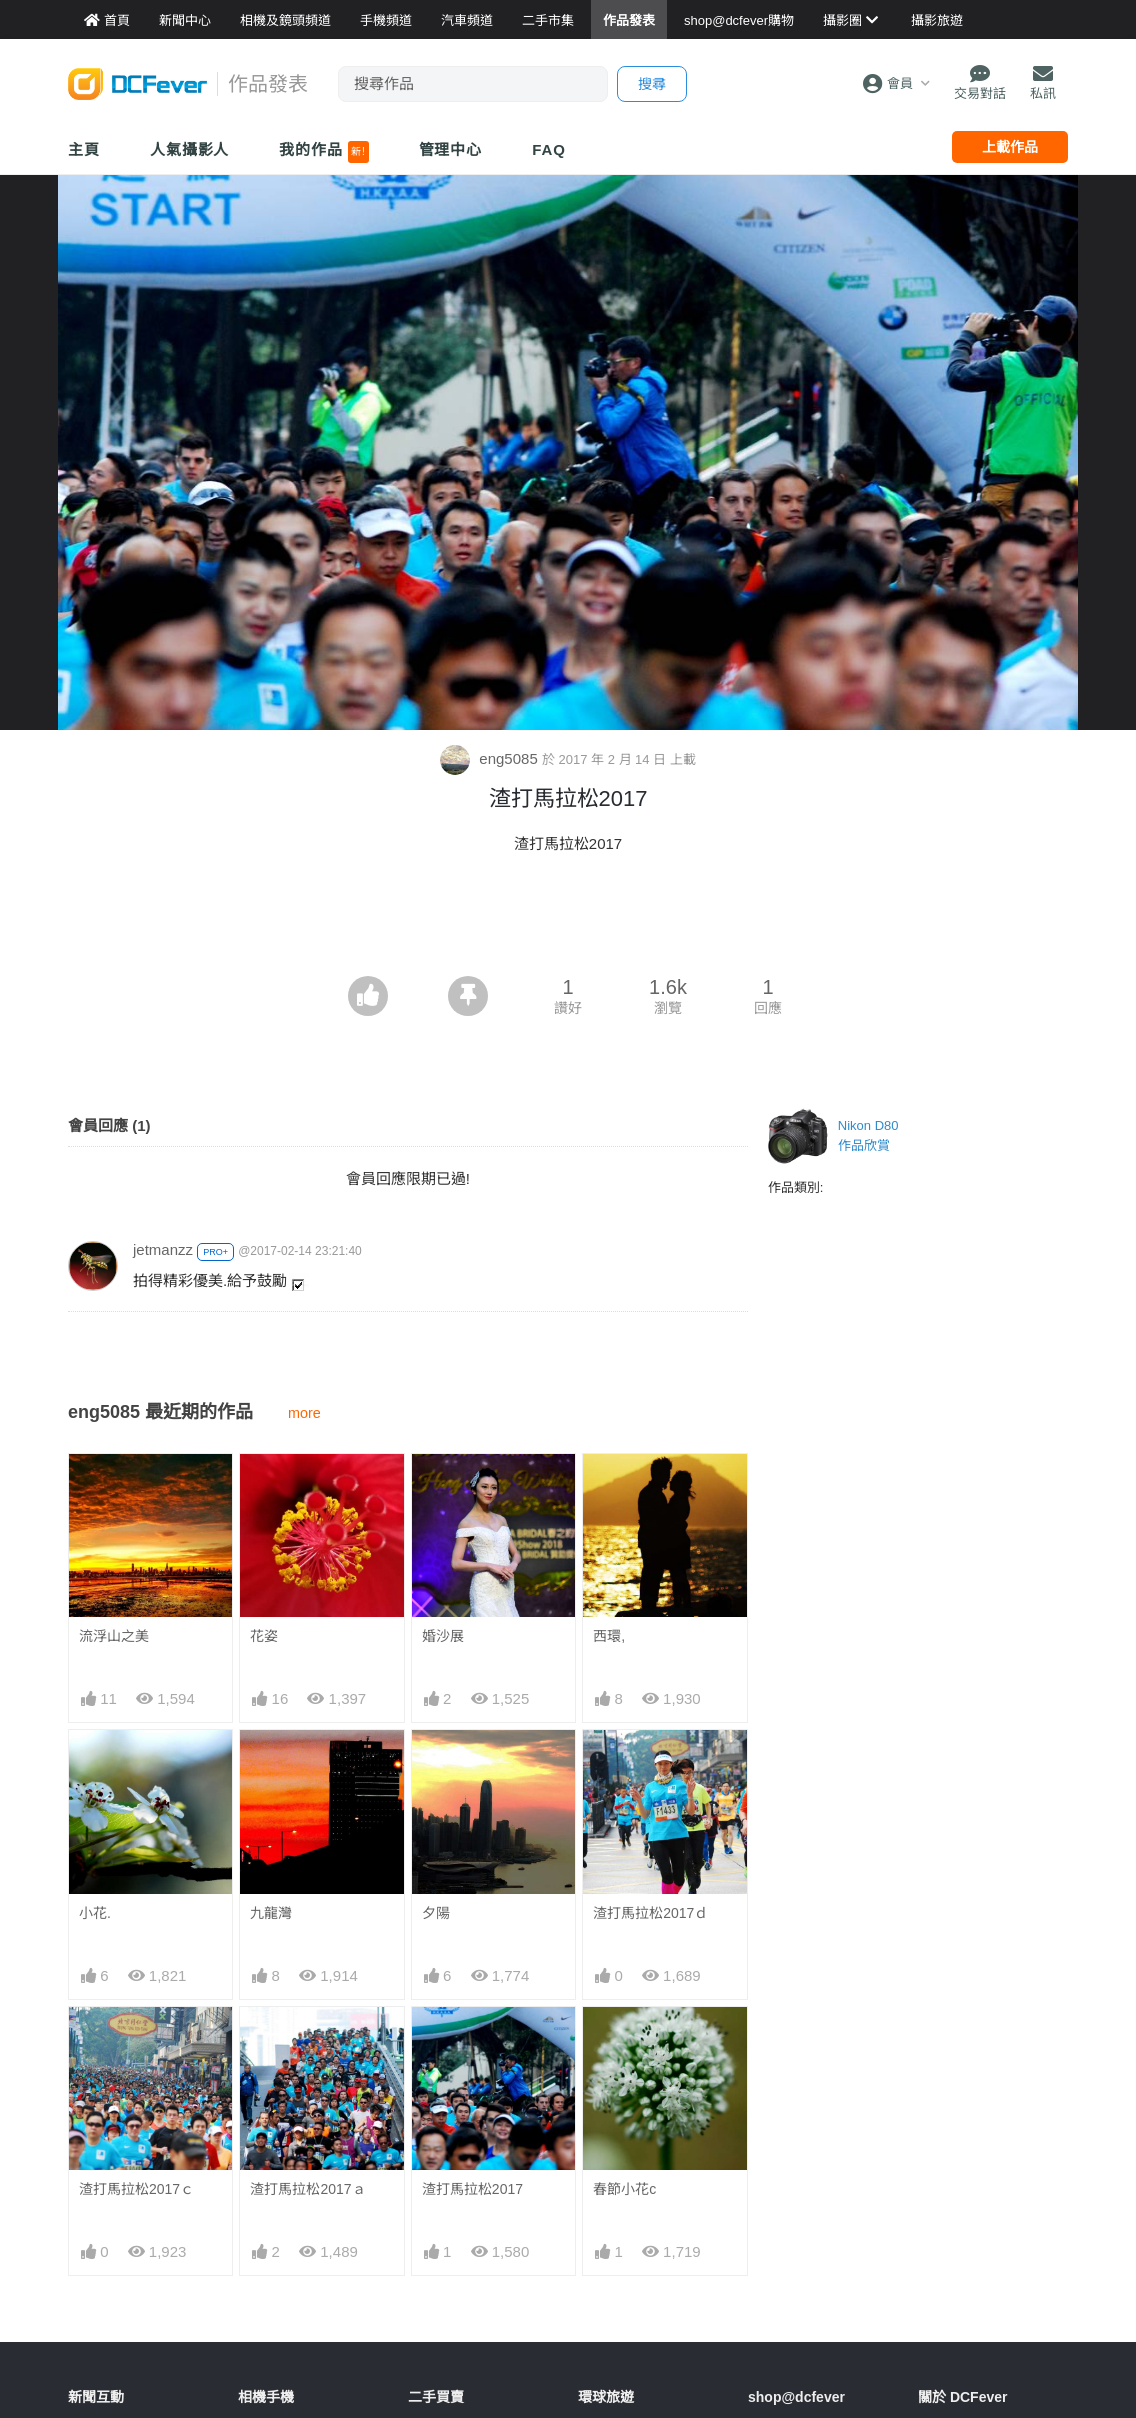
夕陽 (436, 1913)
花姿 (264, 1636)
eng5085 (491, 758)
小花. (95, 1913)
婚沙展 (443, 1636)
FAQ (549, 149)
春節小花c (624, 2189)
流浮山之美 (114, 1636)
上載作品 (1010, 147)
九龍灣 (271, 1913)
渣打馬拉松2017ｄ (650, 1913)
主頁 (84, 149)
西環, (609, 1636)
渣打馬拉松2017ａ (307, 2189)
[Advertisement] (568, 921)
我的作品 (323, 152)
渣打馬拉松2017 (472, 2189)
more (304, 1413)
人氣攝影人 (190, 149)
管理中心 (451, 149)
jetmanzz (163, 1249)
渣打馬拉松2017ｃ (136, 2189)
